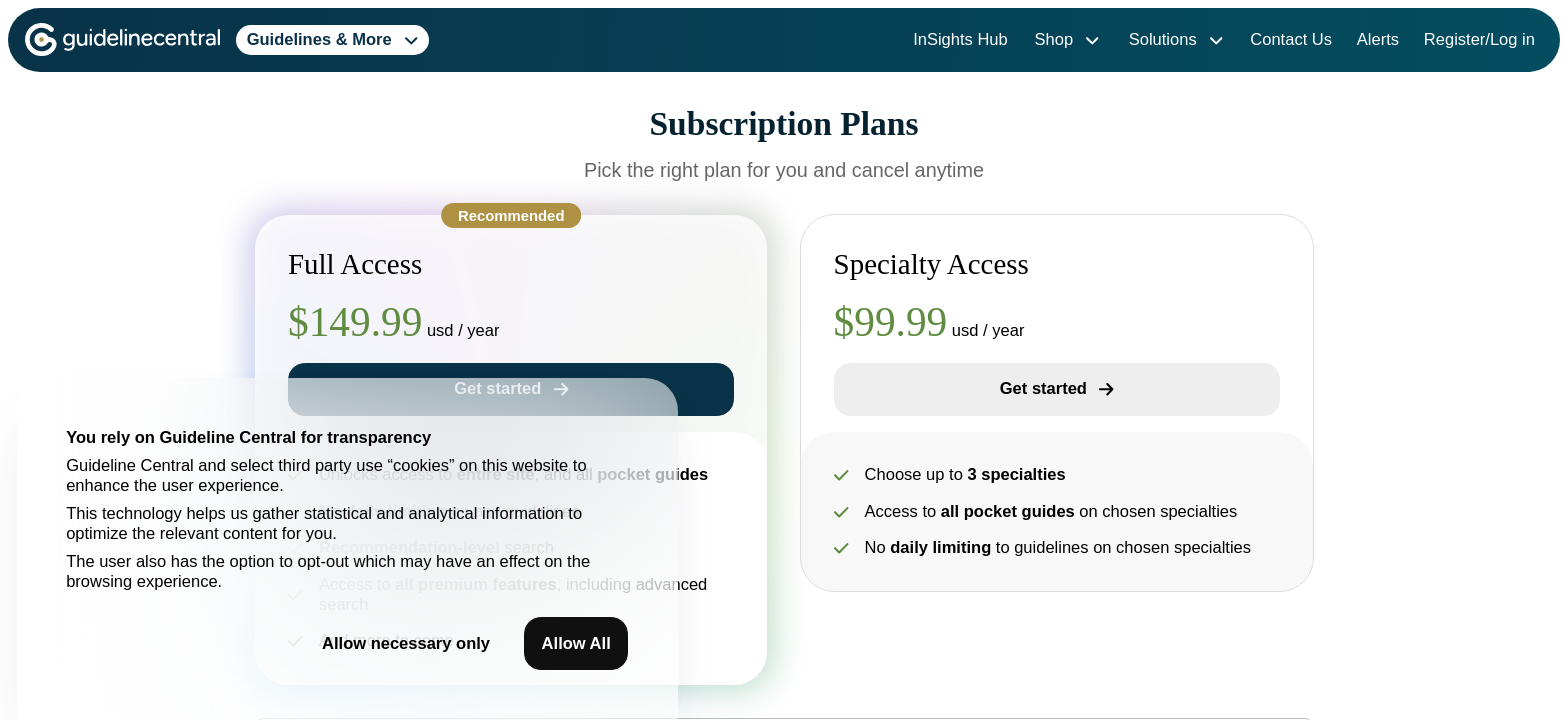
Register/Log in (1479, 39)
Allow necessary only (406, 643)
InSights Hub (960, 39)
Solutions (1176, 39)
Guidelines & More (333, 39)
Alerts (1378, 39)
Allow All (576, 643)
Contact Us (1291, 39)
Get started (1057, 388)
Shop (1067, 39)
